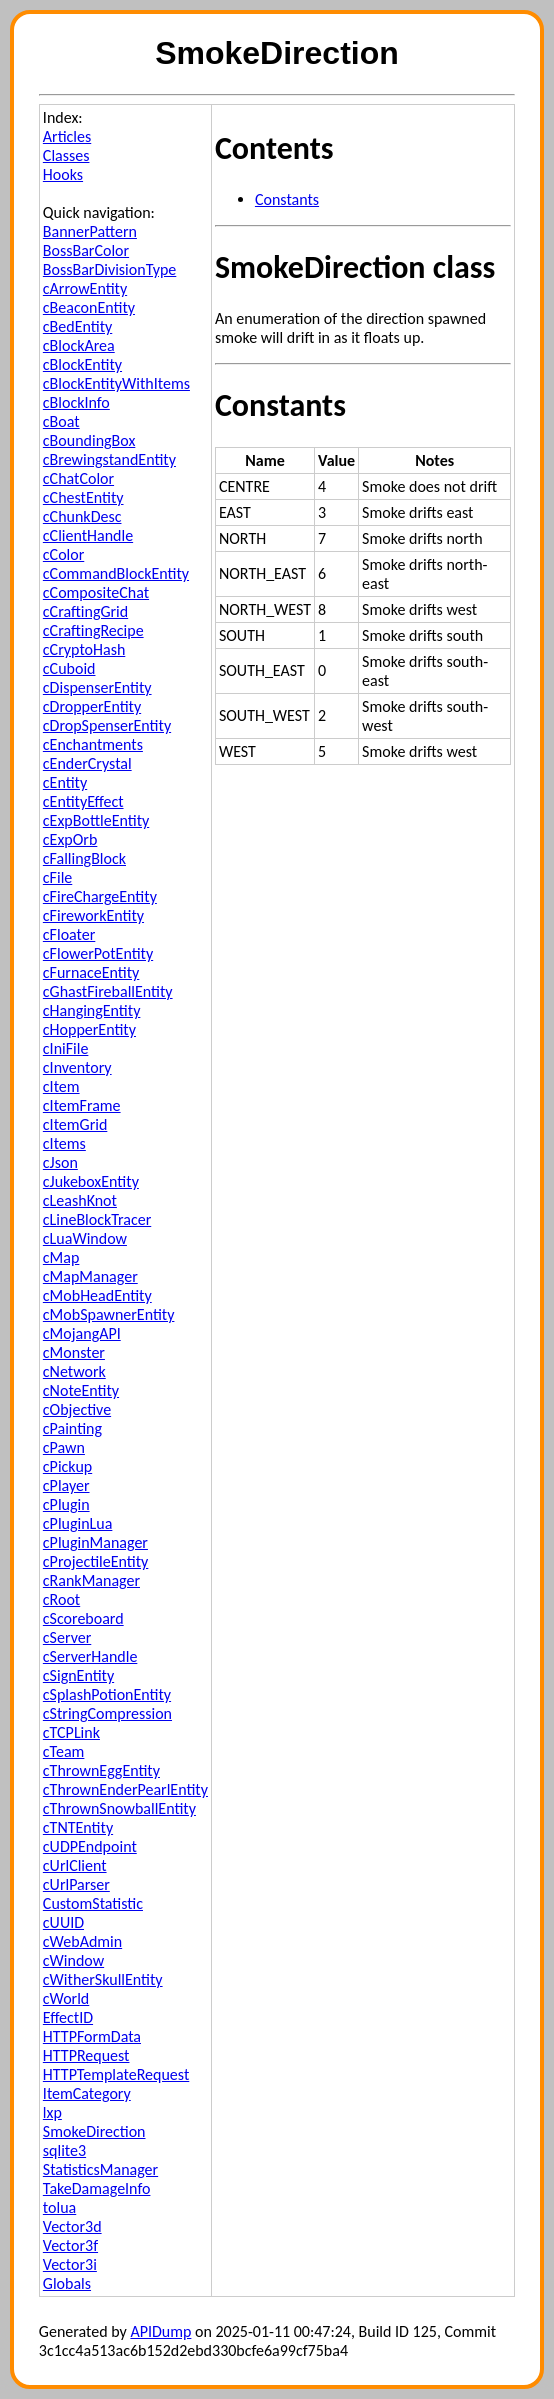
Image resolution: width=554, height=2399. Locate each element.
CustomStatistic (93, 1903)
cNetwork (74, 1371)
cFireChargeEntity (100, 896)
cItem (61, 1086)
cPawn (64, 1447)
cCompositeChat (96, 592)
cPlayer (66, 1485)
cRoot (61, 1599)
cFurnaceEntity (91, 972)
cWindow (73, 1960)
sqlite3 (64, 2150)
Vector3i (70, 2264)
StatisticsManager (100, 2169)
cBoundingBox (89, 440)
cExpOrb (70, 839)
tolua (59, 2207)
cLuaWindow (85, 1238)
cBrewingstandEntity (109, 459)
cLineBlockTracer (97, 1219)
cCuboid (69, 668)
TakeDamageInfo (97, 2188)
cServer (67, 1637)
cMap (61, 1257)
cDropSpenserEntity (107, 725)
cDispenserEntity (97, 687)
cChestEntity (83, 497)
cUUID (63, 1922)
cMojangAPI (82, 1333)
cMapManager (90, 1276)
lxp (52, 2112)
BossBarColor (86, 250)
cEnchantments (93, 744)
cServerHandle (90, 1656)
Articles (67, 136)
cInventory (77, 1067)
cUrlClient (75, 1865)
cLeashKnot (80, 1200)
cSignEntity (78, 1675)
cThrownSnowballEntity (119, 1808)
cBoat (61, 421)
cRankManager (91, 1580)
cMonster (74, 1352)
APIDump (160, 2331)
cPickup (67, 1466)
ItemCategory (87, 2093)
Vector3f (70, 2245)
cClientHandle (88, 535)
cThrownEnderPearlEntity (125, 1789)
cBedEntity (77, 326)
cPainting (72, 1428)
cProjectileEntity (95, 1561)
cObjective (77, 1409)
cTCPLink (71, 1732)
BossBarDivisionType (109, 269)
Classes (66, 155)
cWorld (66, 1998)
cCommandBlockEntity (116, 573)
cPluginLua (78, 1523)
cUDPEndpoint (90, 1846)
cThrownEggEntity (101, 1770)
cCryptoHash (84, 649)
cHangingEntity (92, 1010)
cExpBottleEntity (96, 820)
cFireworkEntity (93, 915)
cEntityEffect (83, 801)
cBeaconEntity (89, 307)
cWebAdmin (82, 1941)
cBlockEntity (82, 364)
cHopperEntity (89, 1029)
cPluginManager (95, 1542)
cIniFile (66, 1048)
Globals (67, 2283)
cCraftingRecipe (93, 630)
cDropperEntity (92, 706)
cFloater (69, 934)
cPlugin (66, 1504)
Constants (287, 199)
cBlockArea (79, 345)
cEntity (65, 782)
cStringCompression (107, 1713)
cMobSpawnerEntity (109, 1314)
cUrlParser (76, 1884)
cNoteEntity (81, 1390)
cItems (64, 1143)
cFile (57, 877)
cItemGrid (75, 1124)
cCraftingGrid (85, 611)
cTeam (64, 1751)
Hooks (63, 174)
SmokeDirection (94, 2131)
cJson (60, 1162)
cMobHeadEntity (97, 1295)
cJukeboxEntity (91, 1181)
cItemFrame (82, 1105)
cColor (63, 554)
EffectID (68, 2017)
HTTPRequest (86, 2055)
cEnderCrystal (87, 763)
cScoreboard (83, 1618)
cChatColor (78, 478)
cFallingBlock (84, 858)
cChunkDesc (82, 516)
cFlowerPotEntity (98, 953)
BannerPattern (90, 231)
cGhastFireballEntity (108, 991)
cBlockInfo (76, 402)
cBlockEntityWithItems (116, 383)
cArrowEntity (85, 288)
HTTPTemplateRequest (116, 2074)
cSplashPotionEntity (107, 1694)
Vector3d (72, 2226)
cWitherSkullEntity (103, 1979)
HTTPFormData (92, 2036)
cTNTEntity (78, 1827)
